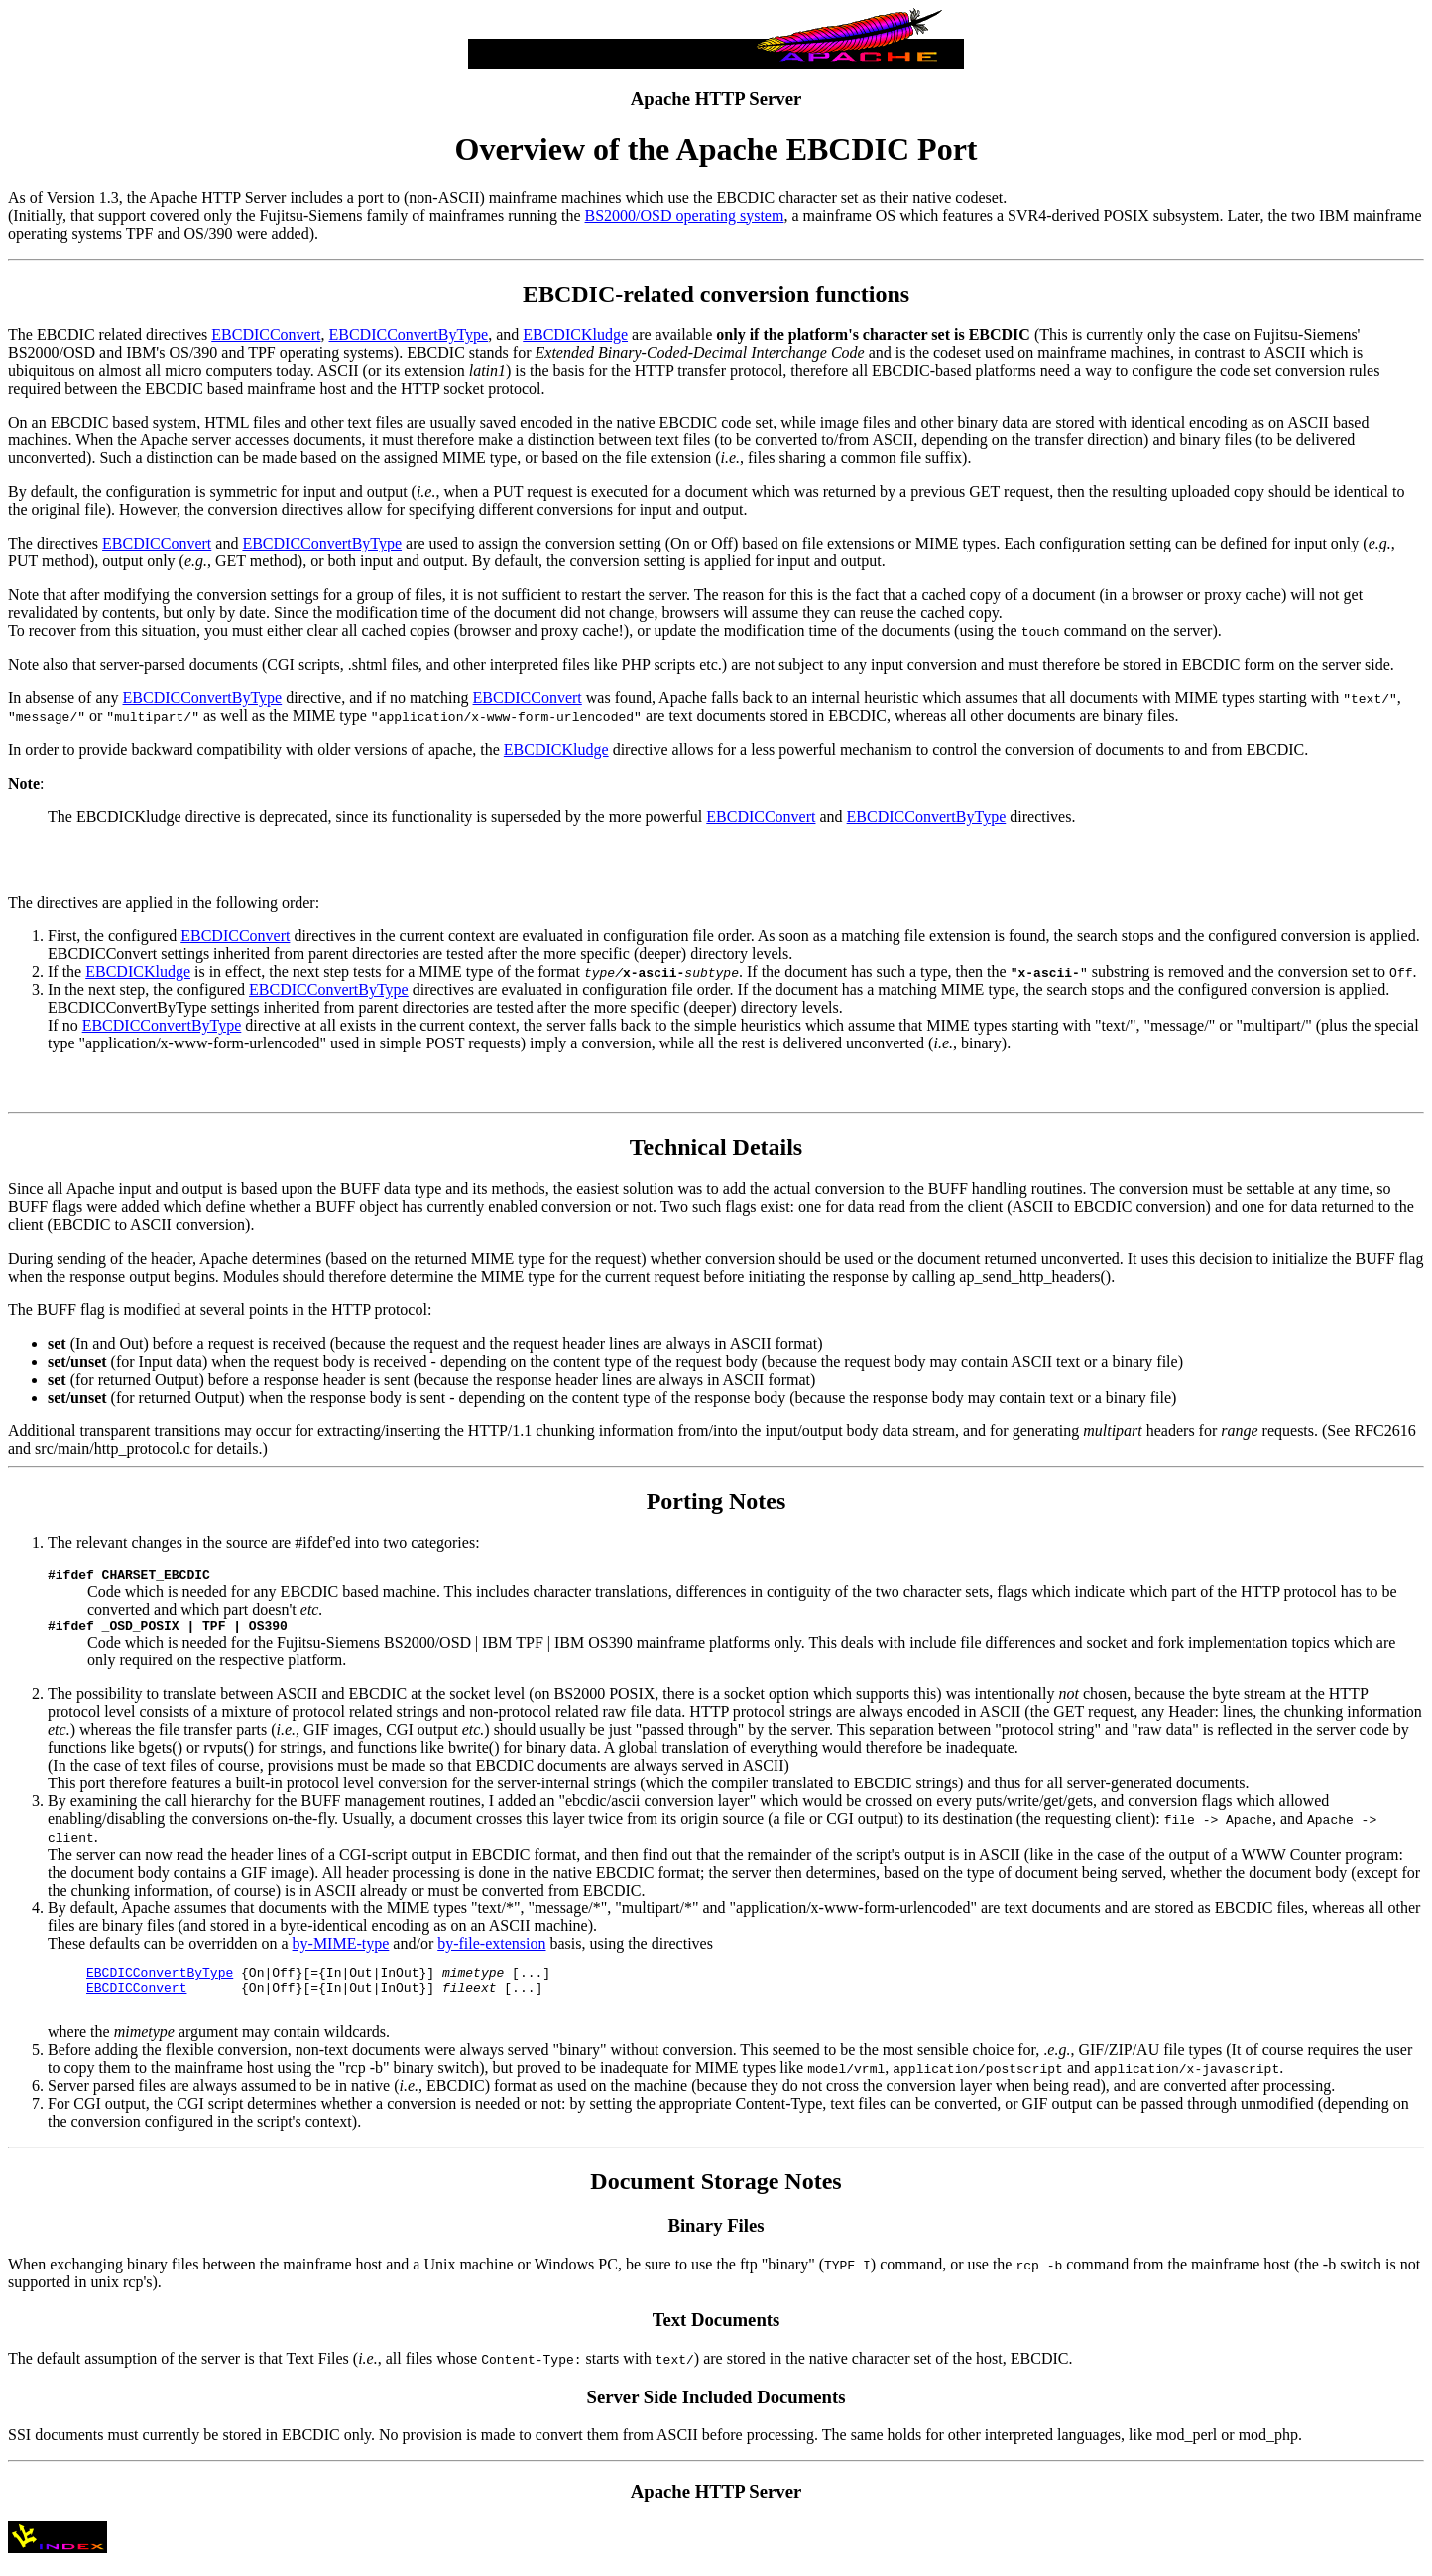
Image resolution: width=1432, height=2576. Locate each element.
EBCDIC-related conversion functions (716, 294)
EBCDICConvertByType (408, 334)
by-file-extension (491, 1949)
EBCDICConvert (265, 334)
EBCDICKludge (575, 334)
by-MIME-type (341, 1949)
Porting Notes (716, 1501)
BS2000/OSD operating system (684, 215)
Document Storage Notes (715, 2196)
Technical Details (716, 1147)
